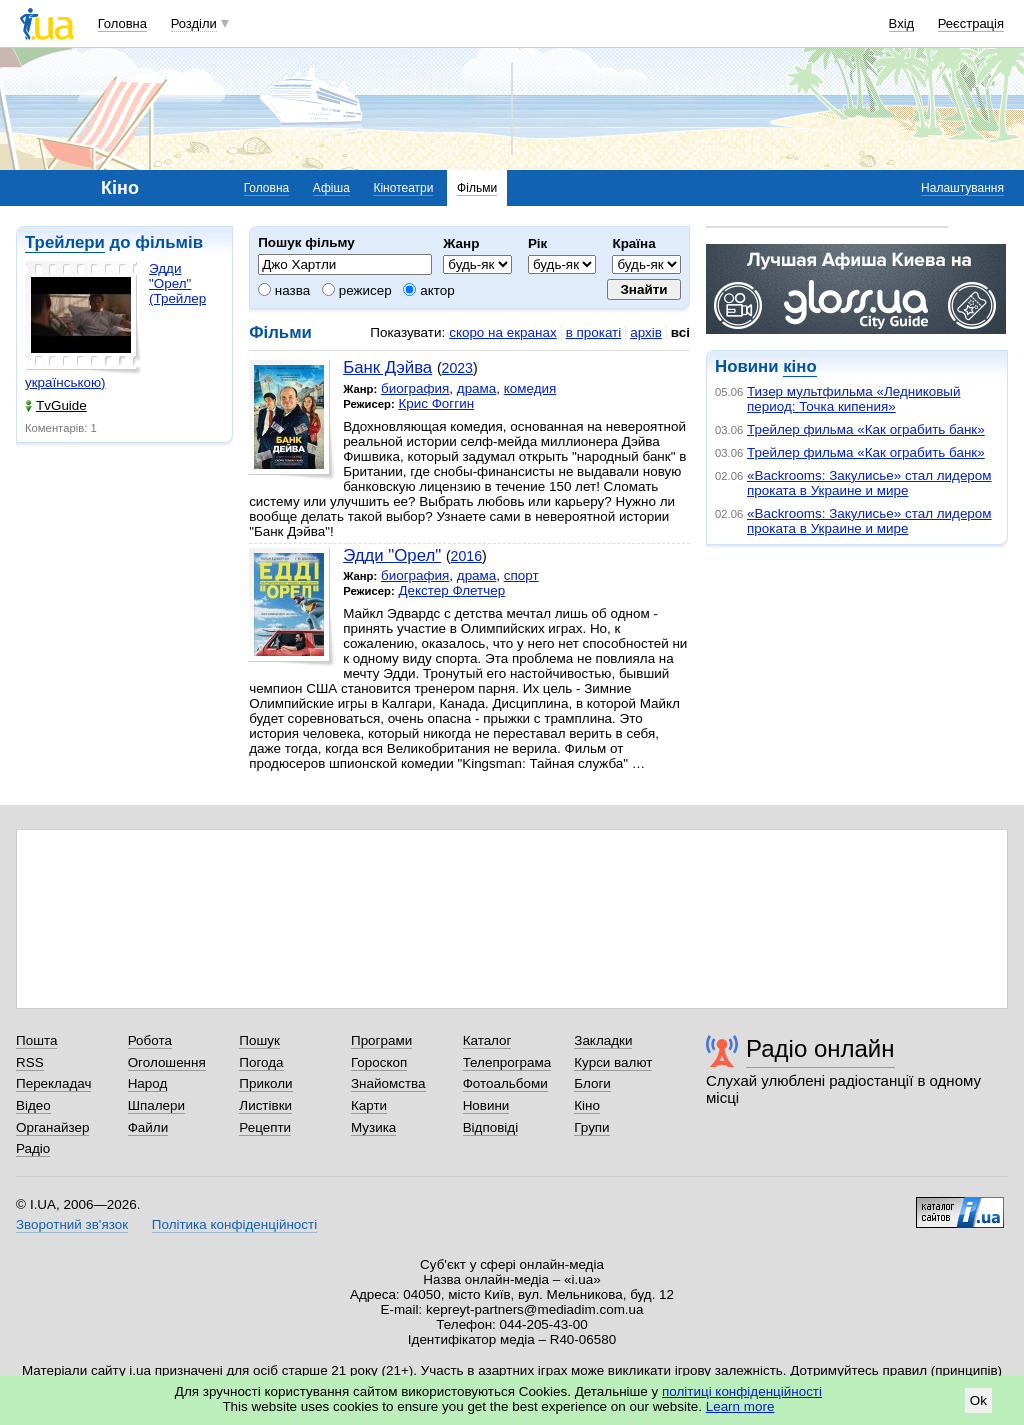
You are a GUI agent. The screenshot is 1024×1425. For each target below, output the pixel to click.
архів (646, 332)
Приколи (265, 1083)
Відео (33, 1105)
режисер (357, 290)
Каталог (487, 1040)
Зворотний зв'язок (72, 1224)
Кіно (587, 1105)
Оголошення (167, 1062)
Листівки (265, 1105)
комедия (530, 388)
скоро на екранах (502, 332)
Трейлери (65, 242)
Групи (591, 1127)
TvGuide (56, 405)
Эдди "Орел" (392, 555)
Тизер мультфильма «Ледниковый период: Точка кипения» (853, 399)
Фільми (477, 188)
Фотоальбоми (505, 1083)
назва (284, 290)
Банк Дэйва (387, 367)
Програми (381, 1040)
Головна (122, 23)
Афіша (331, 188)
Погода (261, 1062)
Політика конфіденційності (234, 1224)
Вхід (902, 23)
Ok (978, 1400)
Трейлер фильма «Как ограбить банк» (866, 429)
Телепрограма (507, 1062)
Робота (150, 1040)
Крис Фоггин (436, 403)
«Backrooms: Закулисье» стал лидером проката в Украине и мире (869, 483)
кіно (799, 366)
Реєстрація (971, 23)
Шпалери (156, 1105)
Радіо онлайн (820, 1048)
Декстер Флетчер (451, 590)
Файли (148, 1127)
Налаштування (962, 188)
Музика (373, 1127)
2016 (466, 556)
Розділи (194, 23)
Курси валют (613, 1062)
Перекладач (53, 1083)
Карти (369, 1105)
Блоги (592, 1083)
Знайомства (388, 1083)
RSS (30, 1062)
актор (428, 290)
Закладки (603, 1040)
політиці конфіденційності (742, 1391)
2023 (457, 368)
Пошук (259, 1040)
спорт (521, 575)
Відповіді (491, 1127)
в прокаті (594, 332)
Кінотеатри (403, 188)
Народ (148, 1083)
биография (415, 388)
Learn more (740, 1406)
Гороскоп (379, 1062)
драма (477, 388)
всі (680, 332)
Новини (486, 1105)
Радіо (33, 1148)
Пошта (36, 1040)
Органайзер (52, 1127)
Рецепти (265, 1127)
